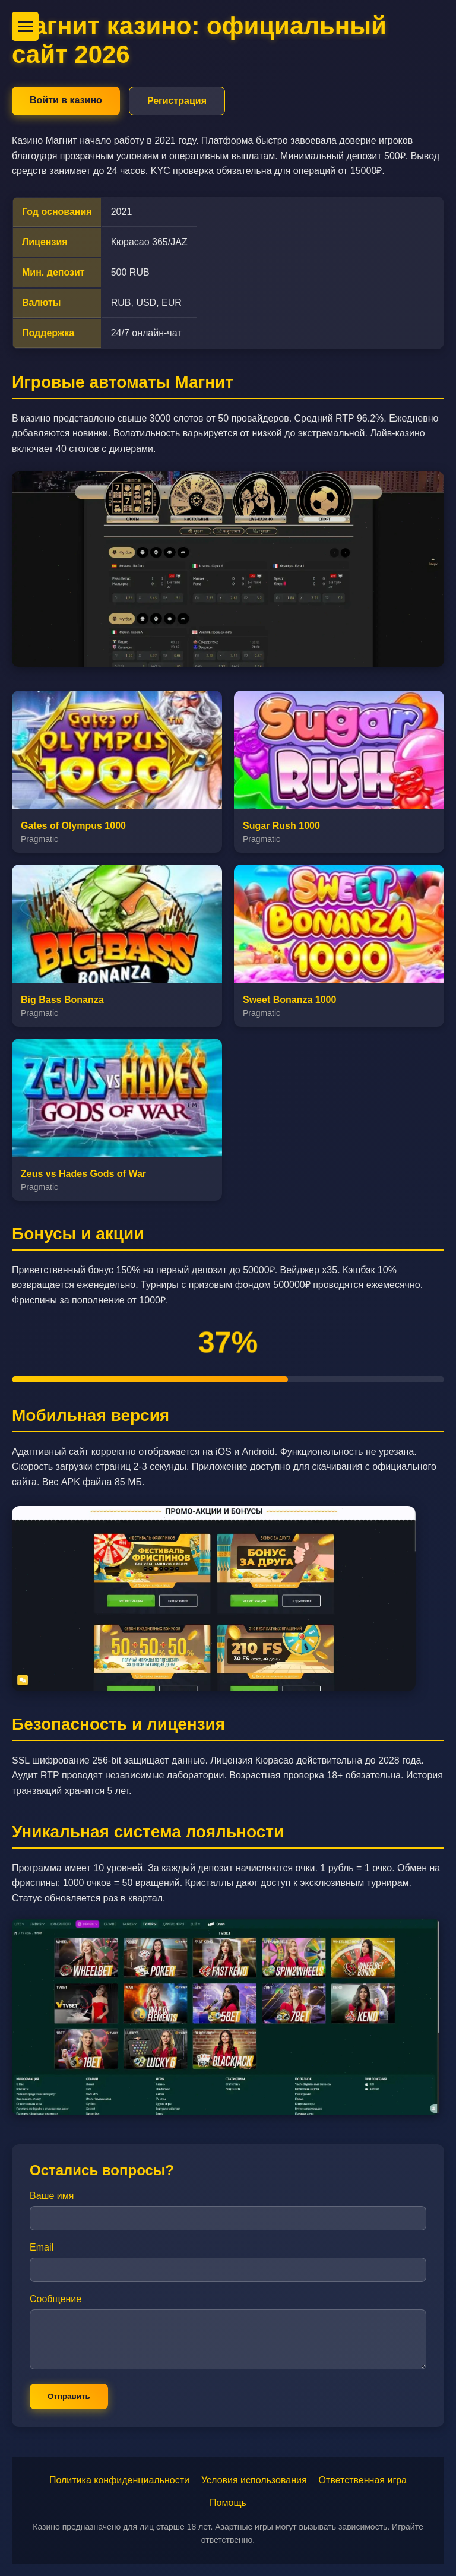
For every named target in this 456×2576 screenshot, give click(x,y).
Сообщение (55, 2299)
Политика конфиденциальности (119, 2480)
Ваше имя (52, 2196)
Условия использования (254, 2480)
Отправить (69, 2396)
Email (41, 2247)
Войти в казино (66, 100)
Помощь (228, 2503)
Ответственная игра (363, 2480)
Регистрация (177, 101)
